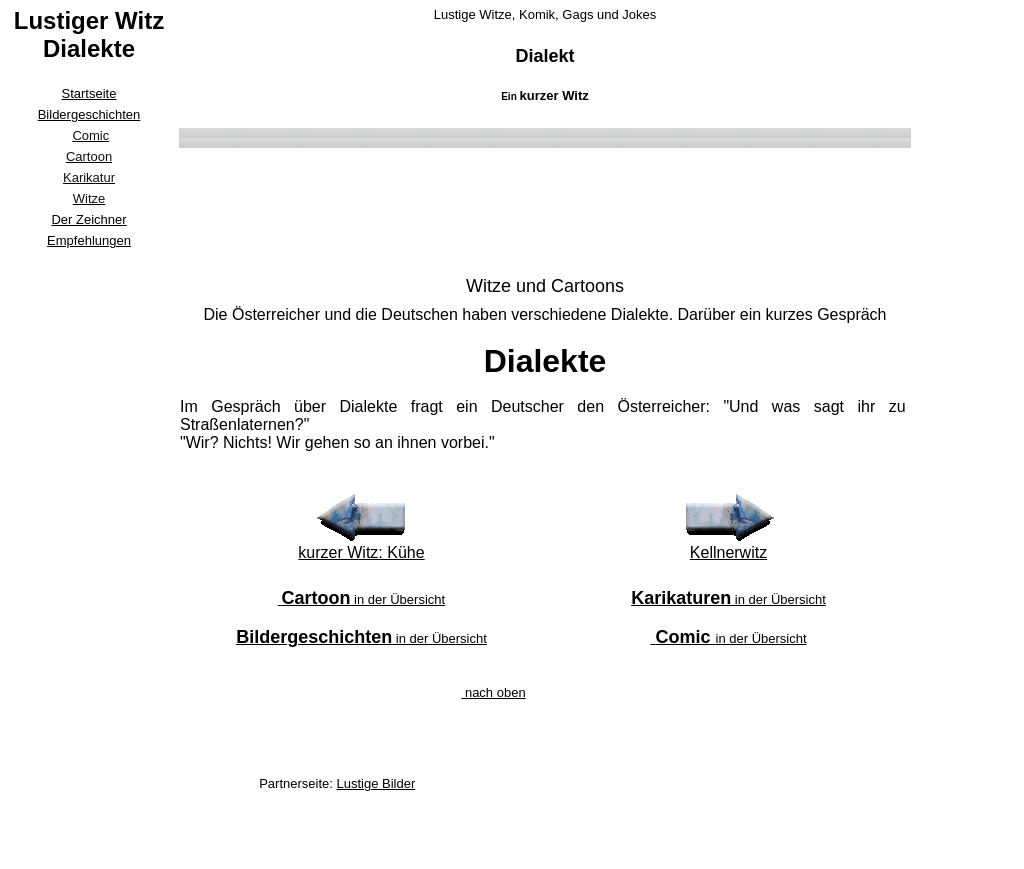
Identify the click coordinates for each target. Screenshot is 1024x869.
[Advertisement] (89, 554)
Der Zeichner (88, 219)
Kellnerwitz (728, 552)
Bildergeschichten (89, 114)
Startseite (89, 93)
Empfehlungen (89, 240)
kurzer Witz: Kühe (361, 552)
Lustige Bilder (376, 783)
